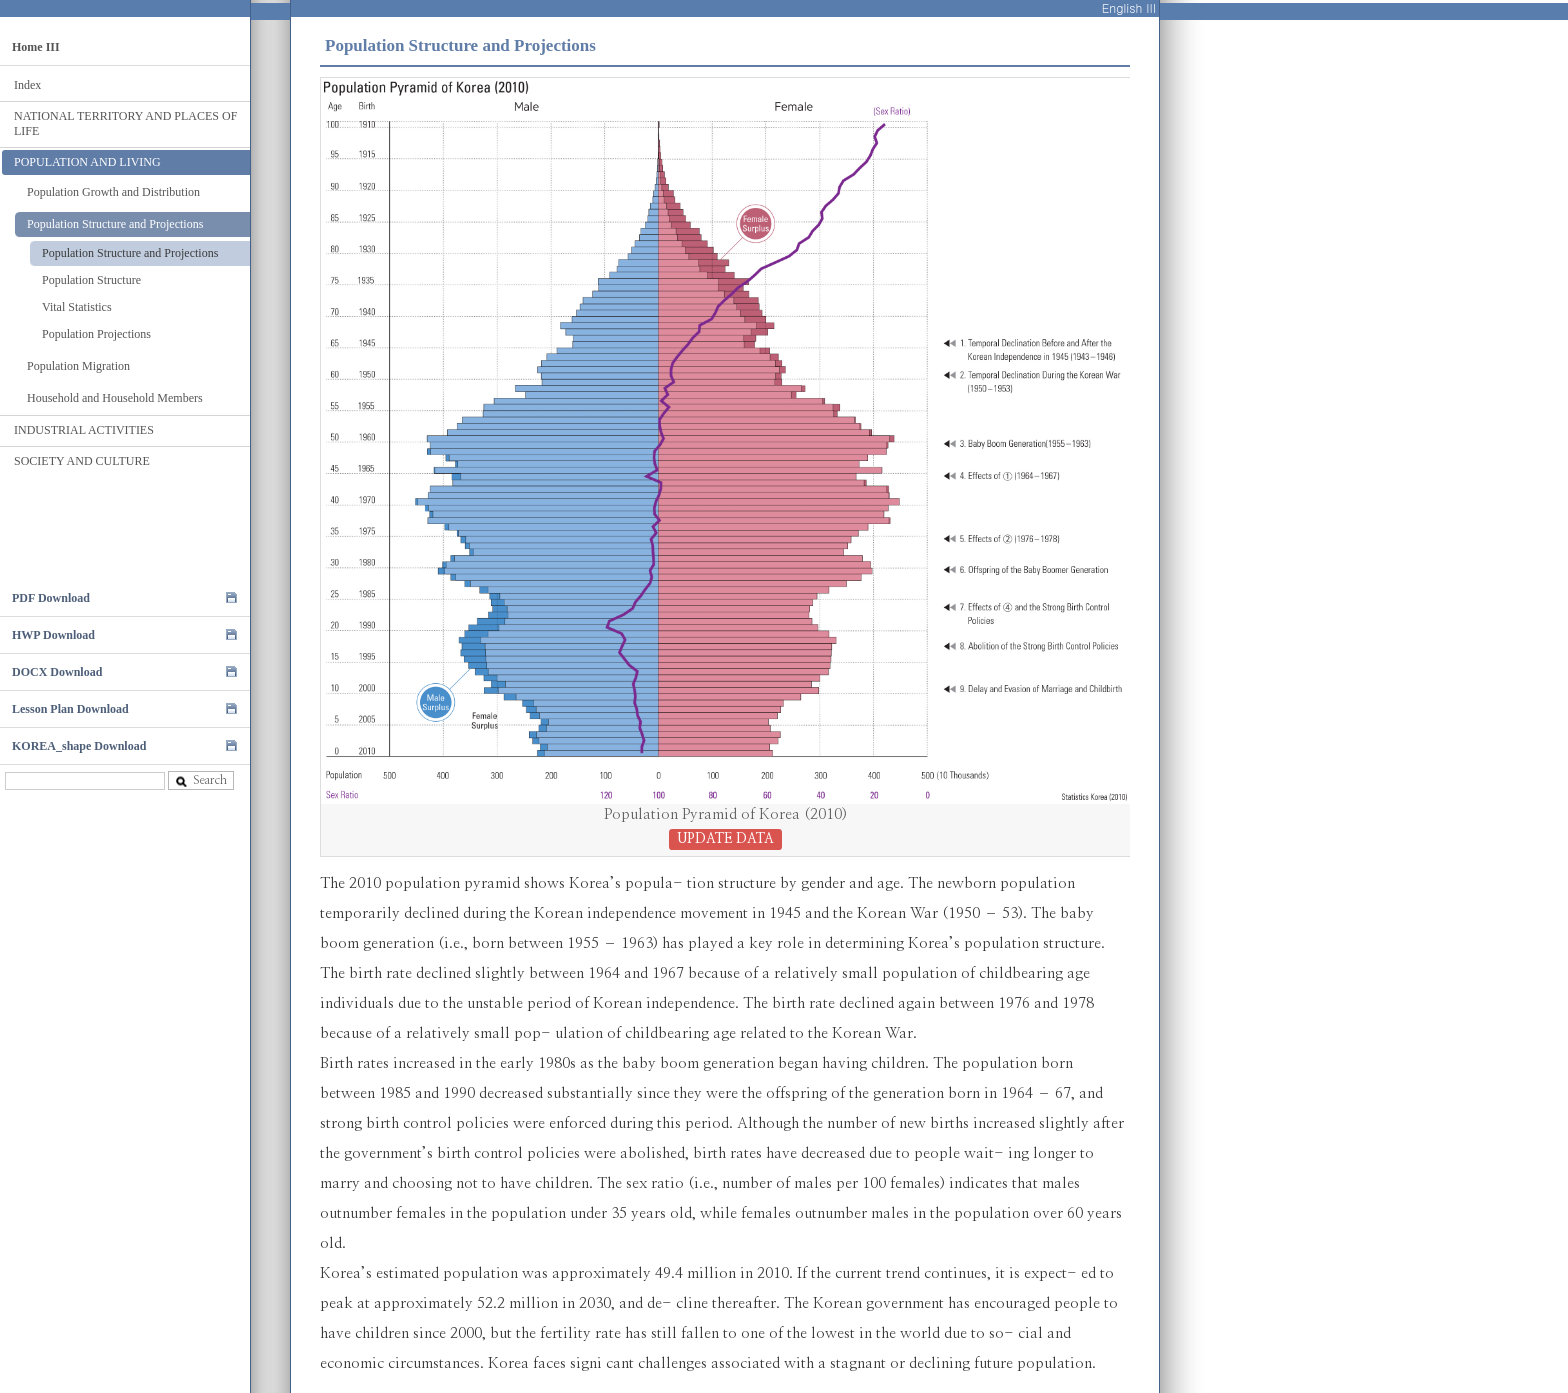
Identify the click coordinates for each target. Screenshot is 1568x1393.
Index (27, 85)
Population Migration (78, 366)
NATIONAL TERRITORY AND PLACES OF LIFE (125, 123)
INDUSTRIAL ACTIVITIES (84, 430)
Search (201, 780)
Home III (36, 47)
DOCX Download (57, 672)
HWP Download (53, 635)
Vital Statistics (77, 307)
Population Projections (96, 334)
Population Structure (91, 280)
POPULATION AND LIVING (87, 162)
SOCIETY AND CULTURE (82, 461)
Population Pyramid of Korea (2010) (725, 827)
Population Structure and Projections (115, 224)
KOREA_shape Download (79, 746)
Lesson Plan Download (70, 709)
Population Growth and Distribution (113, 192)
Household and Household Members (115, 398)
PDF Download (51, 598)
